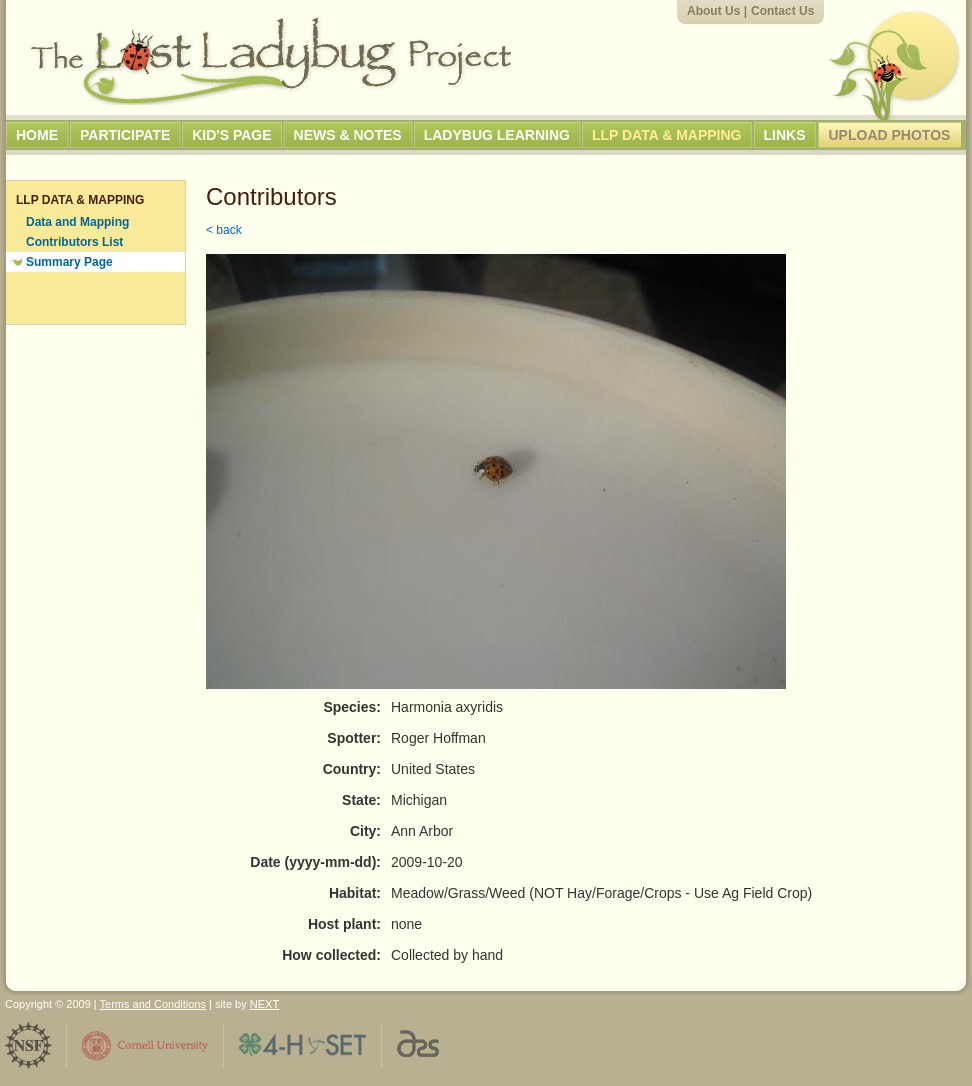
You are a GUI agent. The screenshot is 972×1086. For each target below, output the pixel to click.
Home (37, 135)
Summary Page (69, 262)
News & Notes (348, 135)
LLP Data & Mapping (667, 135)
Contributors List (74, 242)
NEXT (264, 1004)
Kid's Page (231, 135)
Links (785, 135)
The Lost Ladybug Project (271, 61)
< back (224, 230)
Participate (125, 135)
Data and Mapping (77, 222)
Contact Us (782, 11)
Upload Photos (890, 135)
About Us (713, 11)
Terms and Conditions (153, 1004)
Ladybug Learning (497, 135)
